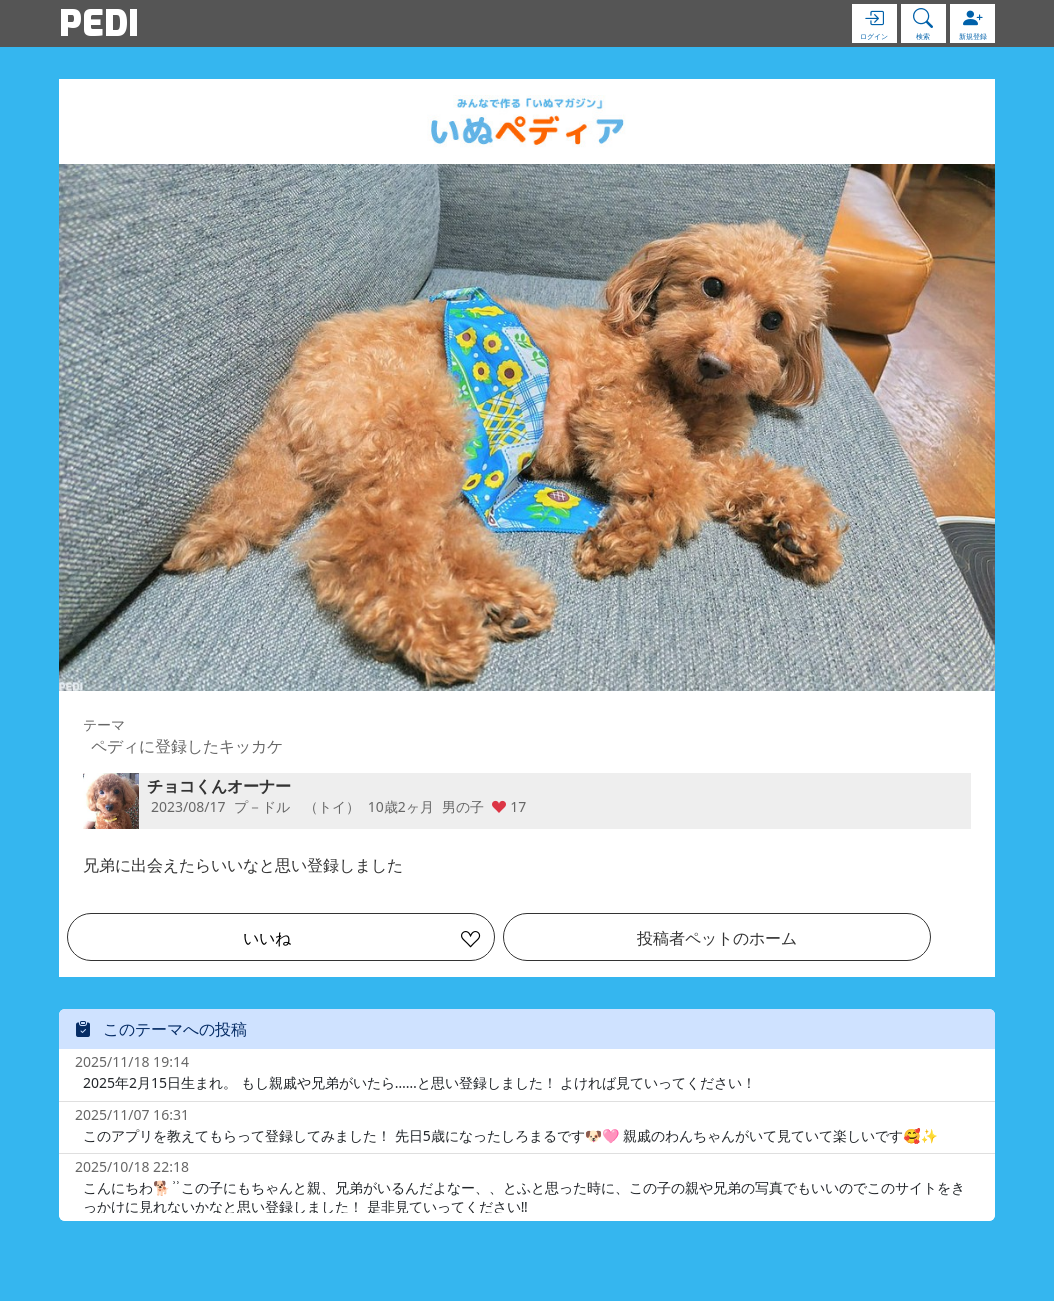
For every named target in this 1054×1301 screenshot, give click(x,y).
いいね (267, 938)
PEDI (99, 23)
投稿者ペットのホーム (717, 938)
